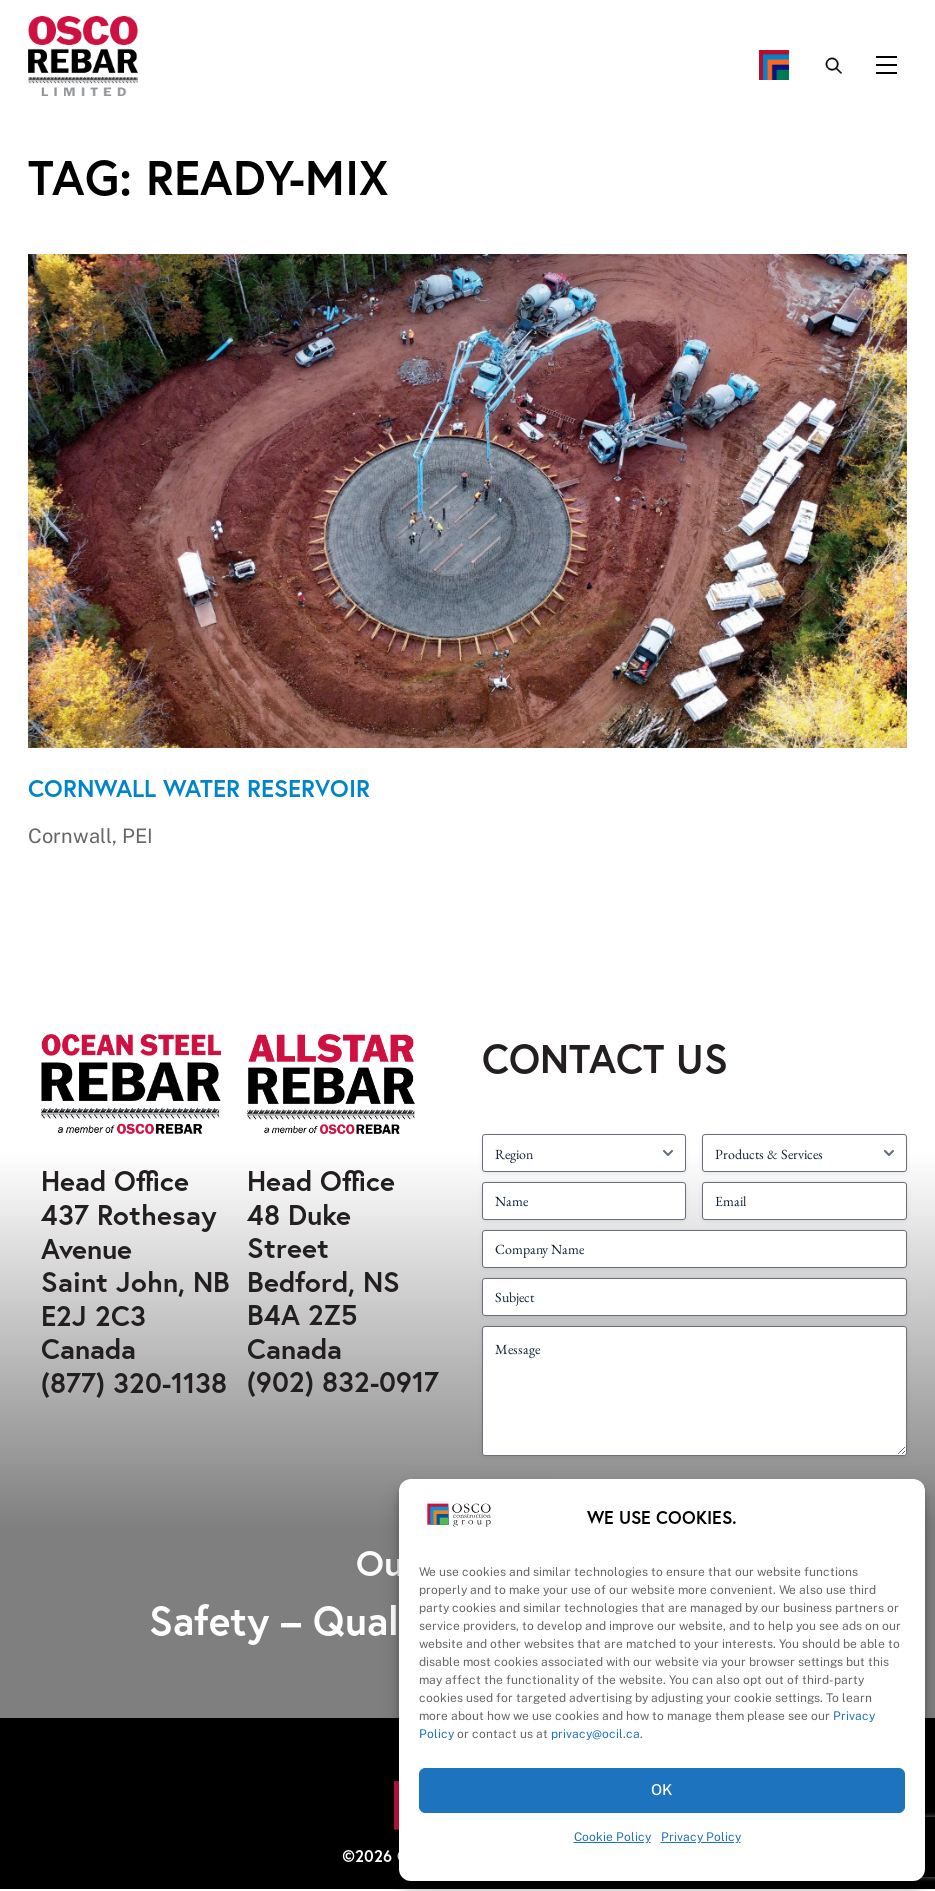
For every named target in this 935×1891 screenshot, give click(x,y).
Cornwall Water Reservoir (199, 790)
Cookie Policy (612, 1837)
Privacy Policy (701, 1837)
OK (662, 1789)
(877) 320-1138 (134, 1384)
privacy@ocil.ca (595, 1734)
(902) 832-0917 (343, 1383)
